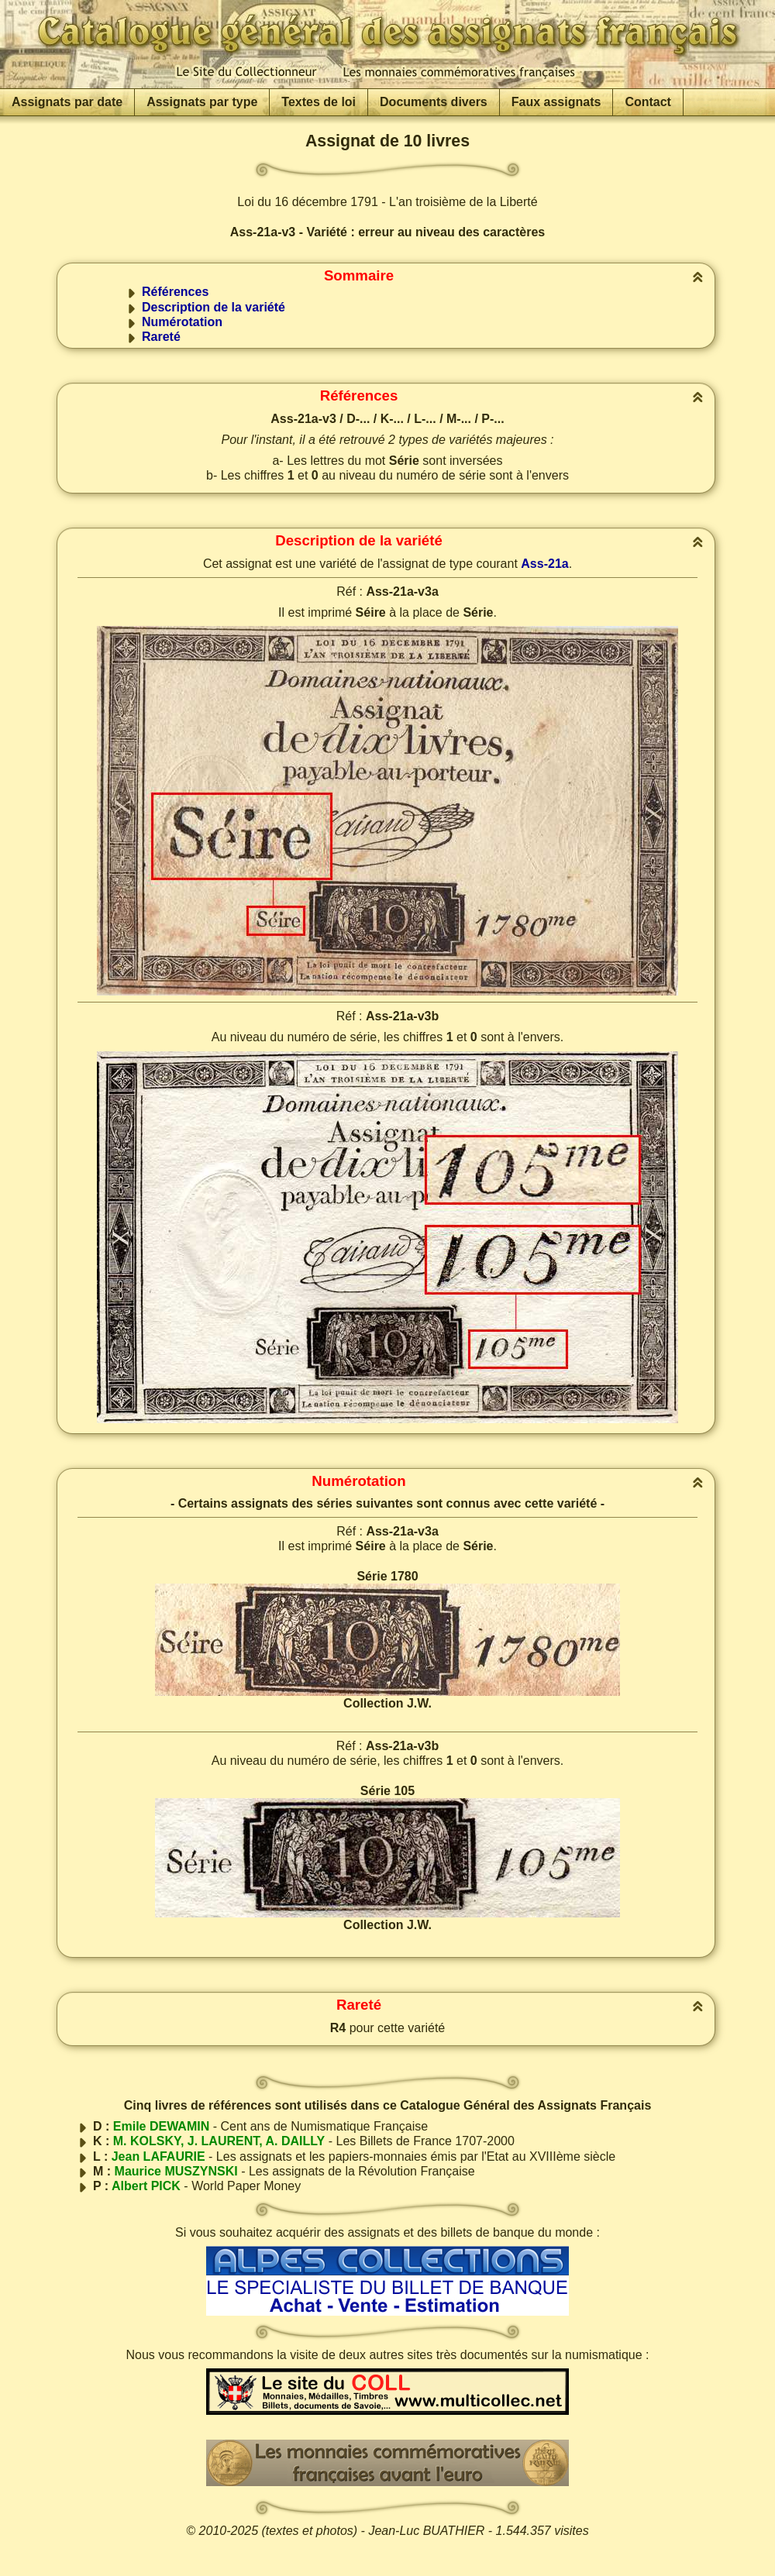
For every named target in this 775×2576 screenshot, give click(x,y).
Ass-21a (544, 563)
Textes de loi (318, 101)
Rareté (161, 336)
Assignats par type (201, 101)
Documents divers (433, 101)
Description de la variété (213, 307)
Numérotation (182, 321)
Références (175, 291)
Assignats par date (67, 101)
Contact (648, 101)
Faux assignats (556, 101)
